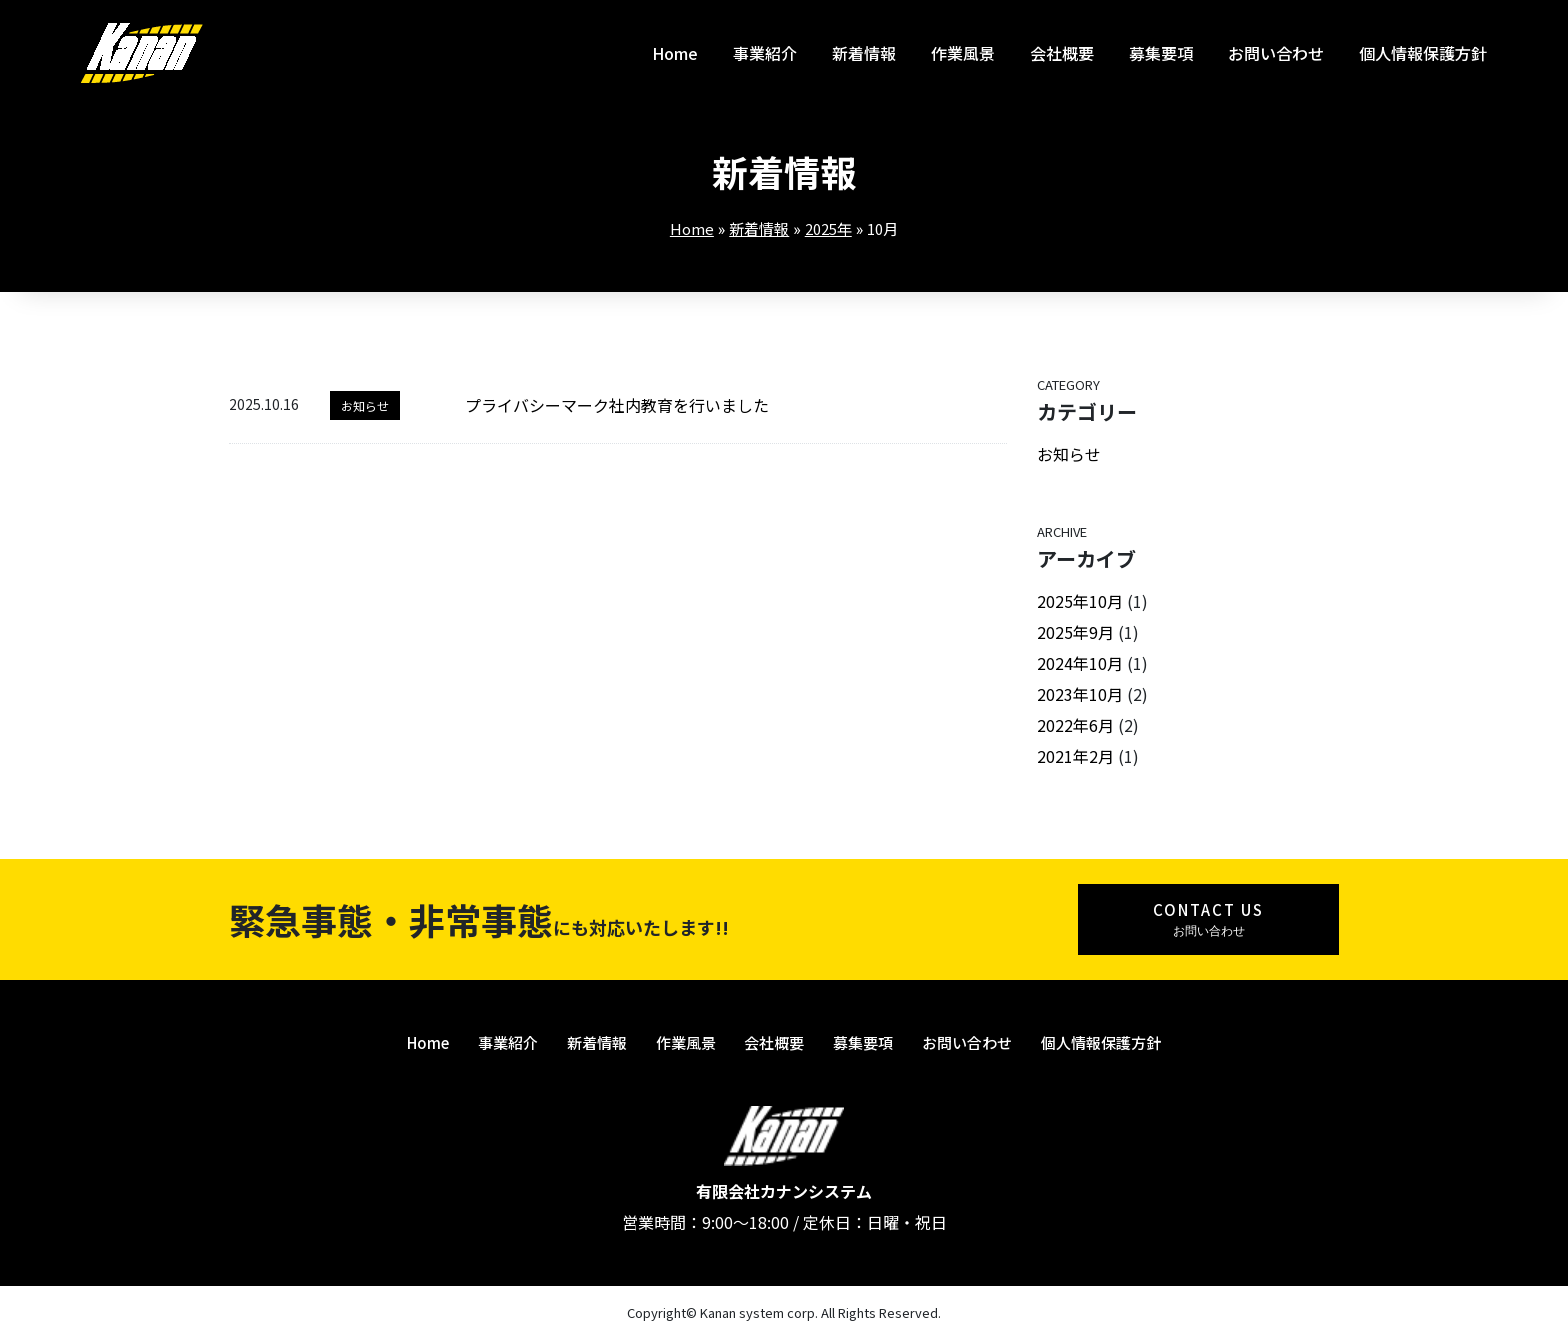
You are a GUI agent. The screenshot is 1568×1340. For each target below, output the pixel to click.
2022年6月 (1075, 725)
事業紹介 (765, 53)
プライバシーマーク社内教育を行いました (617, 405)
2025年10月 (1080, 601)
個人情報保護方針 (1423, 53)
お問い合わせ (1276, 53)
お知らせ (365, 405)
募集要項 (1161, 53)
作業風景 (963, 53)
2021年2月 (1075, 756)
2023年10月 (1080, 694)
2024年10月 (1080, 663)
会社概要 (1062, 53)
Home (675, 53)
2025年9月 (1075, 632)
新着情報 (864, 53)
